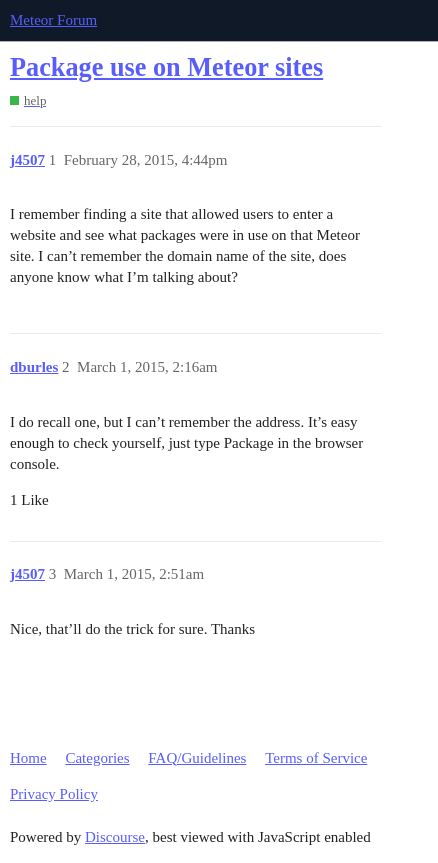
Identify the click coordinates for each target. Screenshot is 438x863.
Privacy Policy (54, 794)
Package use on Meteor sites (166, 67)
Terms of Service (316, 758)
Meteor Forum (53, 20)
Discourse (115, 837)
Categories (97, 758)
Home (28, 758)
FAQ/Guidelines (197, 758)
